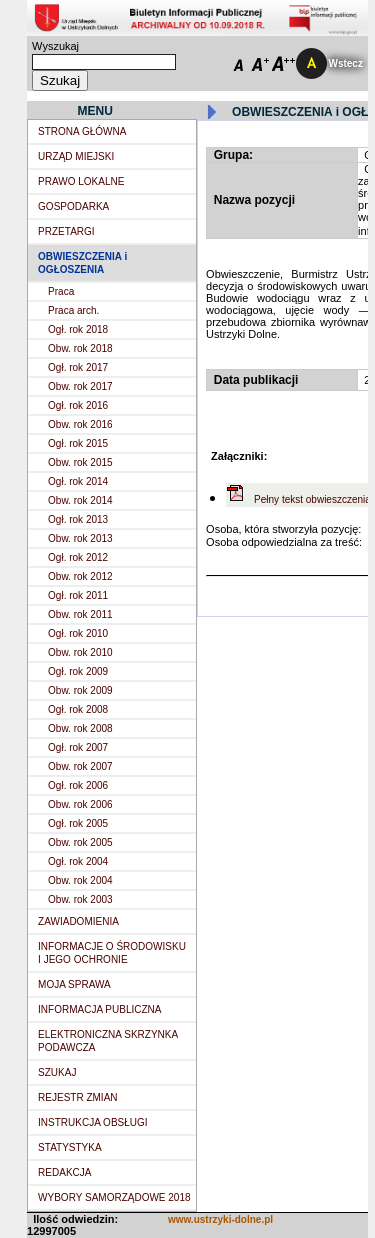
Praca (61, 291)
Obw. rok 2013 (80, 538)
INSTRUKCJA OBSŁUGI (92, 1122)
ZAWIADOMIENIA (78, 921)
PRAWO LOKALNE (81, 181)
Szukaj (60, 80)
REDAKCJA (64, 1172)
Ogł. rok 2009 (78, 671)
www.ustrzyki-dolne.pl (220, 1219)
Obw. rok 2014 (80, 500)
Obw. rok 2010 (80, 652)
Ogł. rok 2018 (78, 329)
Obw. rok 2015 (80, 462)
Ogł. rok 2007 (78, 747)
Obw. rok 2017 (80, 386)
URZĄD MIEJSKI (76, 156)
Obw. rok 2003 (80, 899)
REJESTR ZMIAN (77, 1097)
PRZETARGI (66, 231)
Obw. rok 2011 (80, 614)
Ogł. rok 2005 (78, 823)
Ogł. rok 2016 (78, 405)
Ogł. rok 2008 (78, 709)
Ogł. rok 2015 (78, 443)
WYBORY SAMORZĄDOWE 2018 (114, 1197)
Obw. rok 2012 (80, 576)
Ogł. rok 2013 (78, 519)
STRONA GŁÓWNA (82, 131)
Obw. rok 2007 (80, 766)
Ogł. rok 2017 (78, 367)
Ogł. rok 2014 (78, 481)
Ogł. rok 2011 (78, 595)
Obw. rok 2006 (80, 804)
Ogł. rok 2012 (78, 557)
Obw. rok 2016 (80, 424)
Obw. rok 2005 (80, 842)
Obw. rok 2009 (80, 690)
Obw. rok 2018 (80, 348)
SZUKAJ (57, 1072)
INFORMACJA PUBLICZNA (99, 1009)
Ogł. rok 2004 (78, 861)
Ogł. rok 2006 (78, 785)
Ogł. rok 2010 (78, 633)
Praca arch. (73, 310)
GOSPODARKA (73, 206)
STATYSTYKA (70, 1147)
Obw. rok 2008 (80, 728)
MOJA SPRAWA (74, 984)
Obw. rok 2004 (80, 880)
